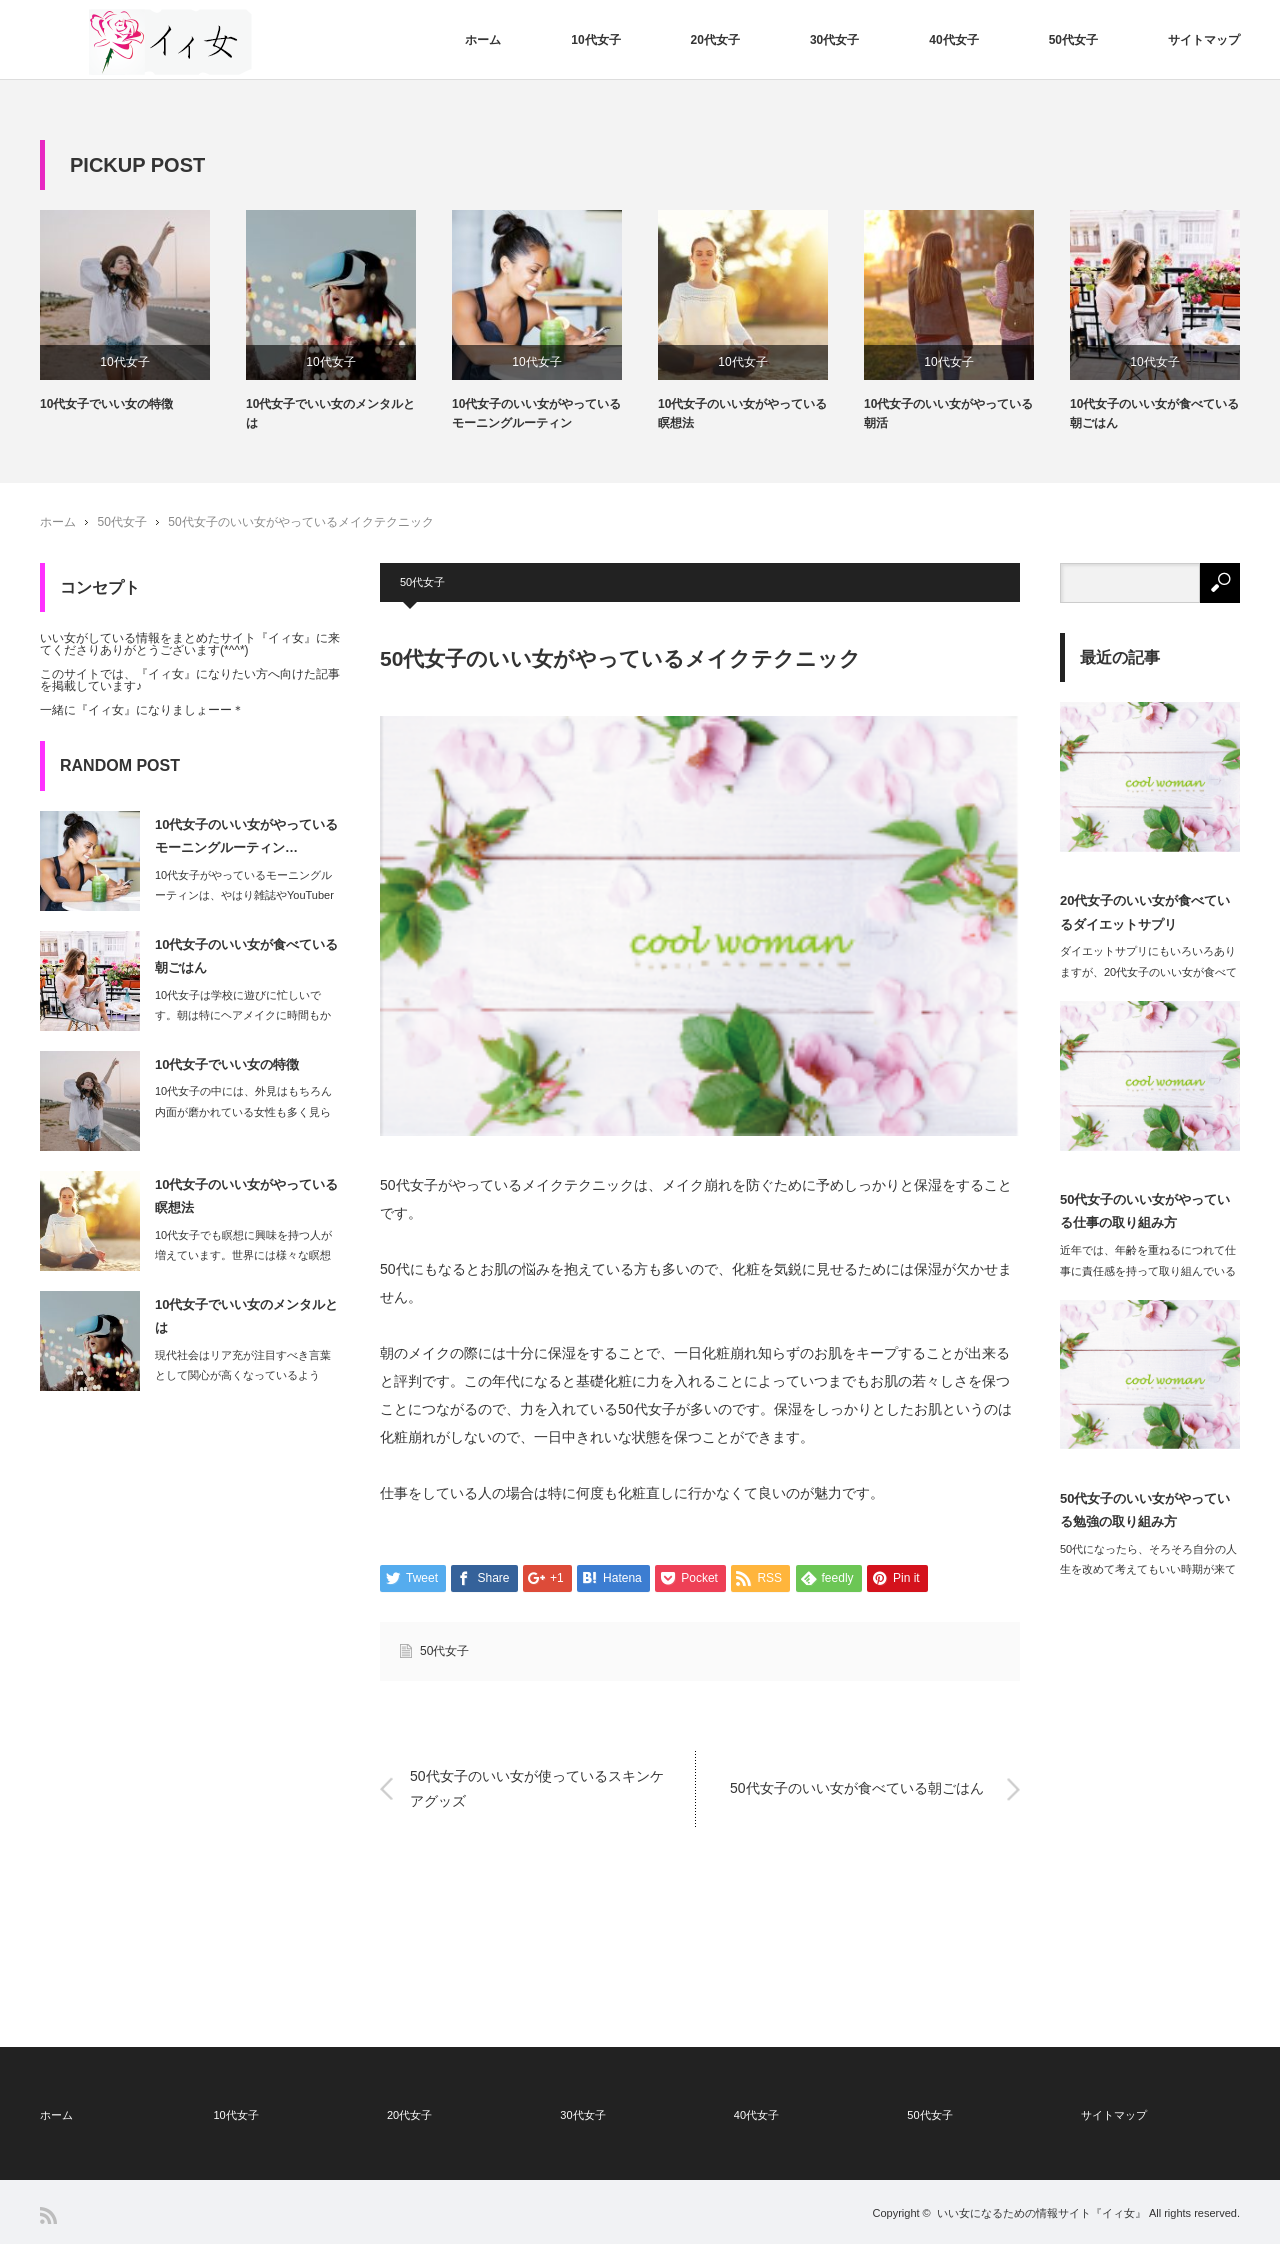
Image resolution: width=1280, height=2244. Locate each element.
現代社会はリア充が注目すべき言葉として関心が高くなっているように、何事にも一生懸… (243, 1376)
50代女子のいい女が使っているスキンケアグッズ (537, 1788)
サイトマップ (1204, 40)
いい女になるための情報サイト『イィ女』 (1041, 2213)
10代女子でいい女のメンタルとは (330, 413)
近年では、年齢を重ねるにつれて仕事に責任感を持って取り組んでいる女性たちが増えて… (1148, 1271)
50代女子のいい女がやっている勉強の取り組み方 (1145, 1510)
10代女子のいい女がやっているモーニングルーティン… (246, 836)
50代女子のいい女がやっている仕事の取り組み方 (1145, 1211)
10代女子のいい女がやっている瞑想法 (742, 413)
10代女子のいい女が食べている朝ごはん (1154, 413)
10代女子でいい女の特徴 (106, 404)
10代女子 (595, 40)
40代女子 (953, 40)
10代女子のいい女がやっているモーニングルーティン (536, 413)
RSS (48, 2215)
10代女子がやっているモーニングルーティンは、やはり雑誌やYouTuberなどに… (244, 896)
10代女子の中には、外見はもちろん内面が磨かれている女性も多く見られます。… (243, 1112)
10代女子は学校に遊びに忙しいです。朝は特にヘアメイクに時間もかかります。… (243, 1016)
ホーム (483, 40)
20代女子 (715, 40)
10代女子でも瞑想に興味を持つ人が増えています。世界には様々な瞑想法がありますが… (243, 1256)
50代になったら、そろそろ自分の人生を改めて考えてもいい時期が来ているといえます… (1148, 1570)
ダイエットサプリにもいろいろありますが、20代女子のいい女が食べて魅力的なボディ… (1148, 972)
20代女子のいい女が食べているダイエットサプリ (1145, 912)
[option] (143, 312)
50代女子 (1073, 40)
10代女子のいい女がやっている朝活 (948, 413)
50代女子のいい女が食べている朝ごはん (857, 1789)
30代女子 (834, 40)
